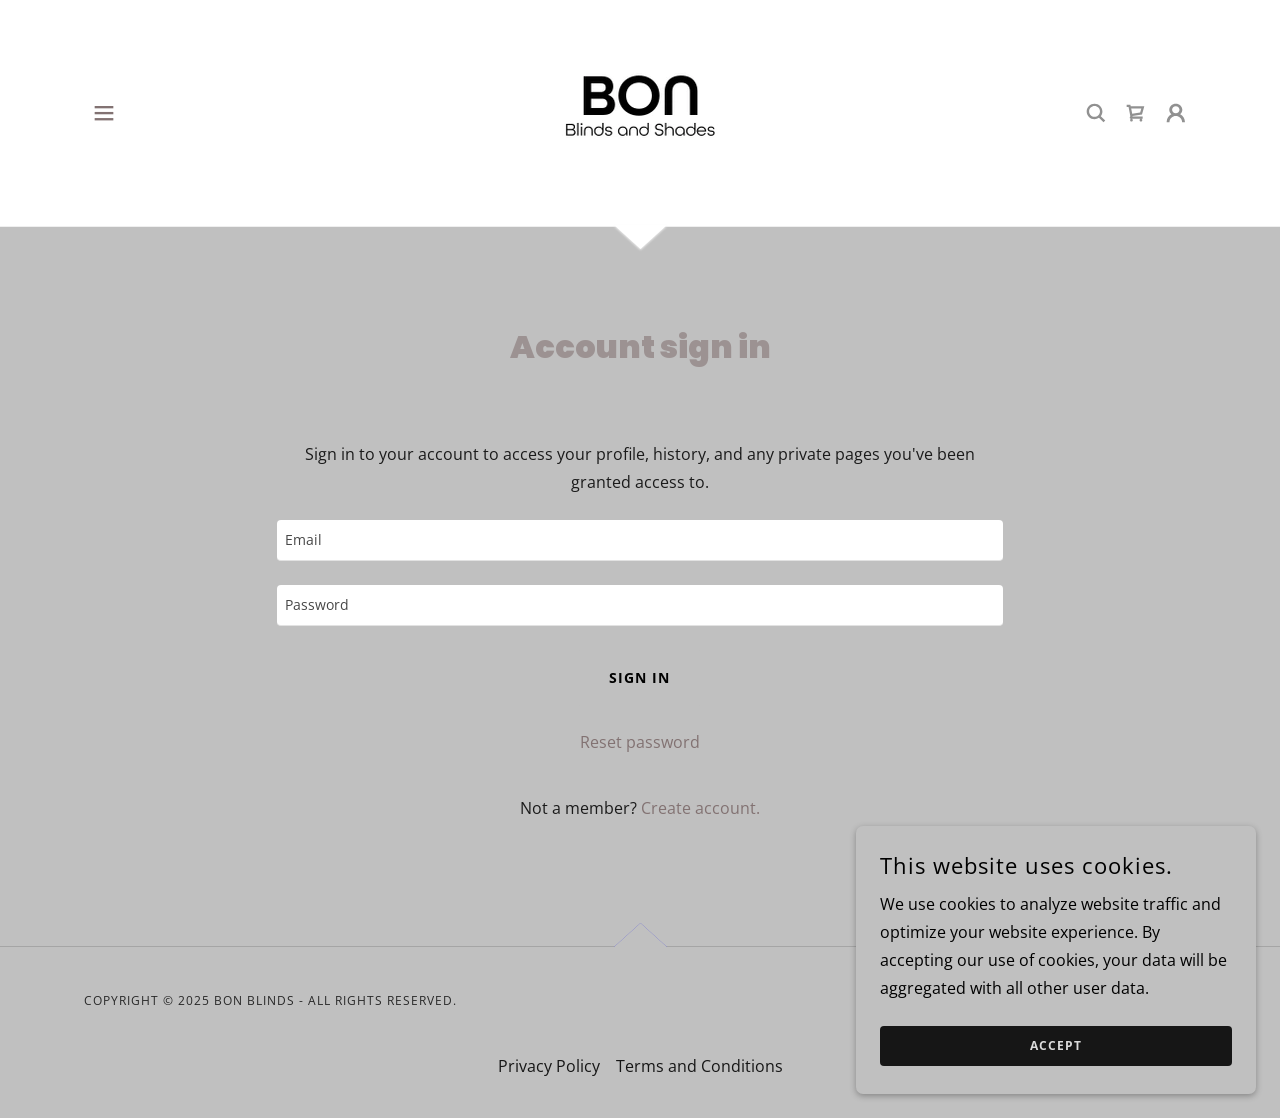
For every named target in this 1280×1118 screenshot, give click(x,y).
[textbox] (639, 540)
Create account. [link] (700, 808)
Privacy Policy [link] (549, 1066)
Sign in (639, 677)
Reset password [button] (640, 742)
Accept (1056, 1046)
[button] (104, 113)
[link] (640, 111)
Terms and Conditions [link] (699, 1066)
